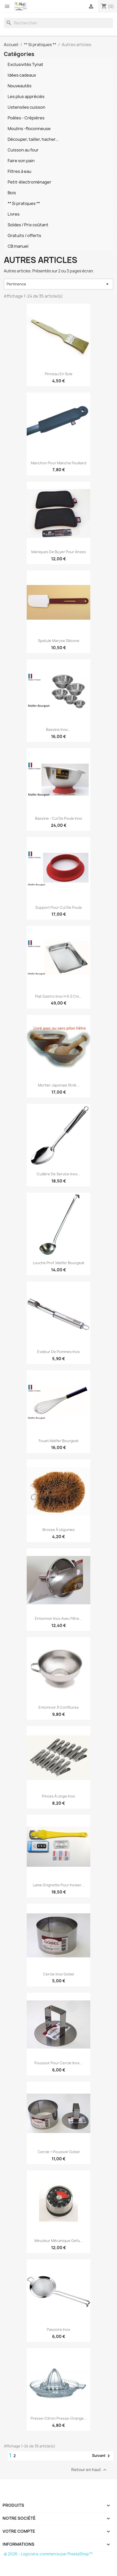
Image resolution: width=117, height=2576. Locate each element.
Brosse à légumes (58, 1529)
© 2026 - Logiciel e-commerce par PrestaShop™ (48, 2554)
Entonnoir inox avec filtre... (58, 1618)
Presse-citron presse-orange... (59, 2418)
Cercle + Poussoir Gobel (59, 2151)
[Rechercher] (58, 23)
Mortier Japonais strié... (58, 1085)
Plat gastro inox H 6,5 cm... (58, 996)
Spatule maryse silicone (58, 640)
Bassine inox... (58, 729)
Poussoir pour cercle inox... (58, 2062)
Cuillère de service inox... (59, 1174)
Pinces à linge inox (58, 1796)
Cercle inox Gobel (58, 1974)
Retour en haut (89, 2470)
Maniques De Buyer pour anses (58, 551)
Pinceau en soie (58, 373)
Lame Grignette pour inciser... (58, 1885)
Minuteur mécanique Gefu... (58, 2240)
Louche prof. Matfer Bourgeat (58, 1262)
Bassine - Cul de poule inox (58, 818)
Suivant (102, 2456)
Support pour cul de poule (58, 907)
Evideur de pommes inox (58, 1351)
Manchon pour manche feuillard (58, 463)
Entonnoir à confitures (58, 1707)
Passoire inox (58, 2329)
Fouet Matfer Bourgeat (59, 1440)
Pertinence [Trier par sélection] (58, 284)
